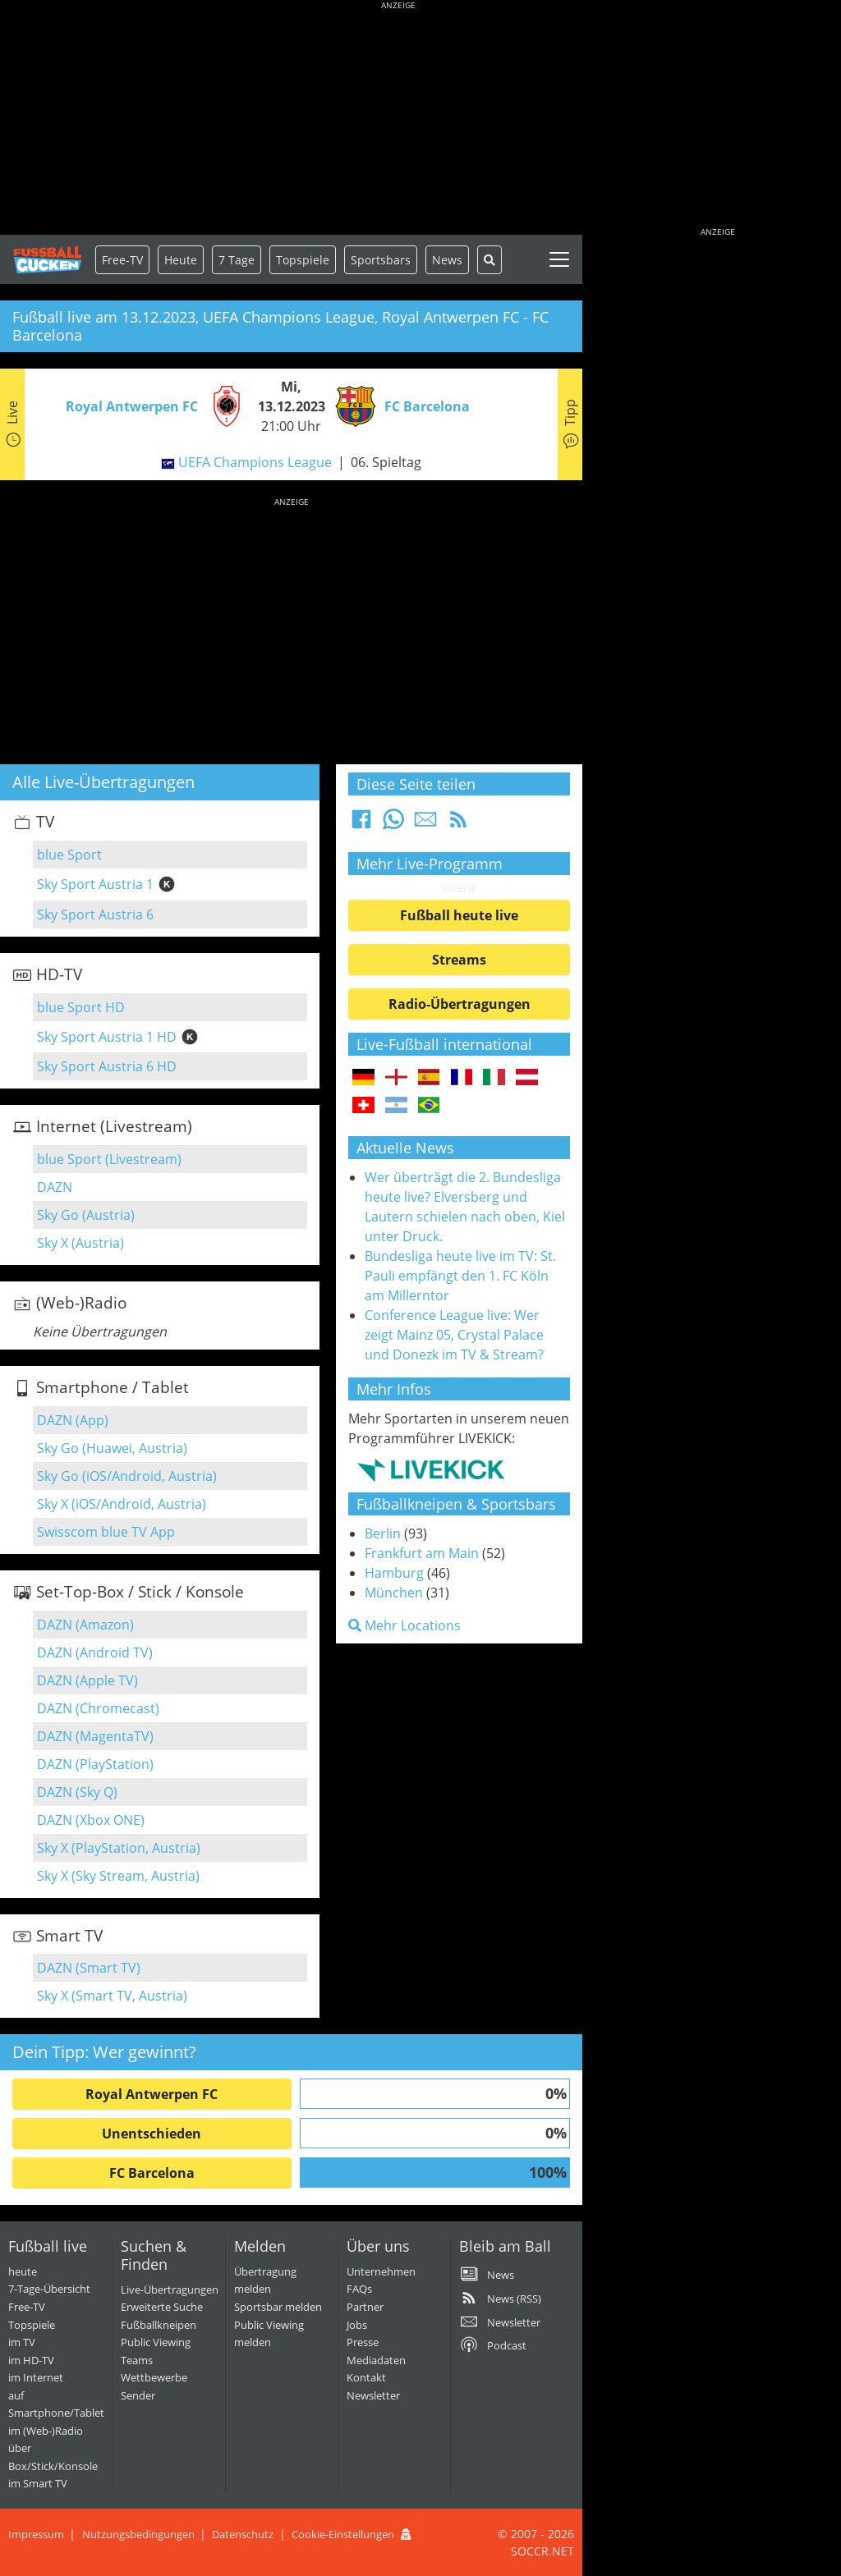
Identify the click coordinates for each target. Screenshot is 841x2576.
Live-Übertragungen (169, 2289)
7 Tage (236, 260)
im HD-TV (31, 2360)
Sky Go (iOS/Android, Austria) (127, 1476)
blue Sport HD (81, 1007)
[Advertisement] (398, 119)
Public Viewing (156, 2342)
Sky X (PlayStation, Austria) (118, 1848)
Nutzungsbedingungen (138, 2534)
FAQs (359, 2288)
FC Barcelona (152, 2173)
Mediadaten (376, 2360)
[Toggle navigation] (559, 259)
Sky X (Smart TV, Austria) (112, 1996)
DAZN (54, 1187)
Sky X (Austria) (80, 1243)
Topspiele (31, 2324)
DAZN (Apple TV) (87, 1680)
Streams (459, 960)
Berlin (383, 1533)
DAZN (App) (72, 1420)
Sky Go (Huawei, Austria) (112, 1448)
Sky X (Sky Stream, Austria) (118, 1876)
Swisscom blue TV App (106, 1532)
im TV (21, 2342)
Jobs (357, 2324)
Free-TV (122, 260)
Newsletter (373, 2395)
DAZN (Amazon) (85, 1625)
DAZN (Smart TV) (88, 1968)
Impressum (36, 2534)
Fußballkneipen (158, 2324)
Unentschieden (151, 2134)
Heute (180, 260)
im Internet (35, 2377)
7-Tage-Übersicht (49, 2288)
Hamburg (394, 1573)
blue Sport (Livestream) (109, 1159)
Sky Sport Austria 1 (95, 884)
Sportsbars (381, 260)
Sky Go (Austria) (86, 1215)
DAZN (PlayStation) (95, 1764)
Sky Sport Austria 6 (95, 914)
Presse (363, 2342)
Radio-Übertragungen (459, 1004)
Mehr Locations (404, 1625)
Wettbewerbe (154, 2377)
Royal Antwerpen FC (151, 2094)
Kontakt (366, 2377)
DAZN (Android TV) (95, 1652)
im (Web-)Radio (45, 2430)
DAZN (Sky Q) (77, 1792)
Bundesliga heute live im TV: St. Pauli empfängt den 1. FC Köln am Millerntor (460, 1275)
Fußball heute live (459, 915)
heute (22, 2271)
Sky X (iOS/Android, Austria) (121, 1504)
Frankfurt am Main (422, 1553)
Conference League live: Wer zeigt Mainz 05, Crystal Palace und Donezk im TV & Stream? (454, 1335)
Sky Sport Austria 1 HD (107, 1037)
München (394, 1593)
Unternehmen (381, 2271)
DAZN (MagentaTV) (95, 1736)
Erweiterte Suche (162, 2306)
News (447, 260)
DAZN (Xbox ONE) (91, 1820)
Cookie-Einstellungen (343, 2534)
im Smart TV (37, 2483)
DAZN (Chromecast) (98, 1708)
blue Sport (69, 855)
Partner (365, 2306)
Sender (138, 2395)
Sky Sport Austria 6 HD (107, 1066)
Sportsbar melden (278, 2306)
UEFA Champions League (255, 462)
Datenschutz (242, 2534)
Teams (137, 2360)
